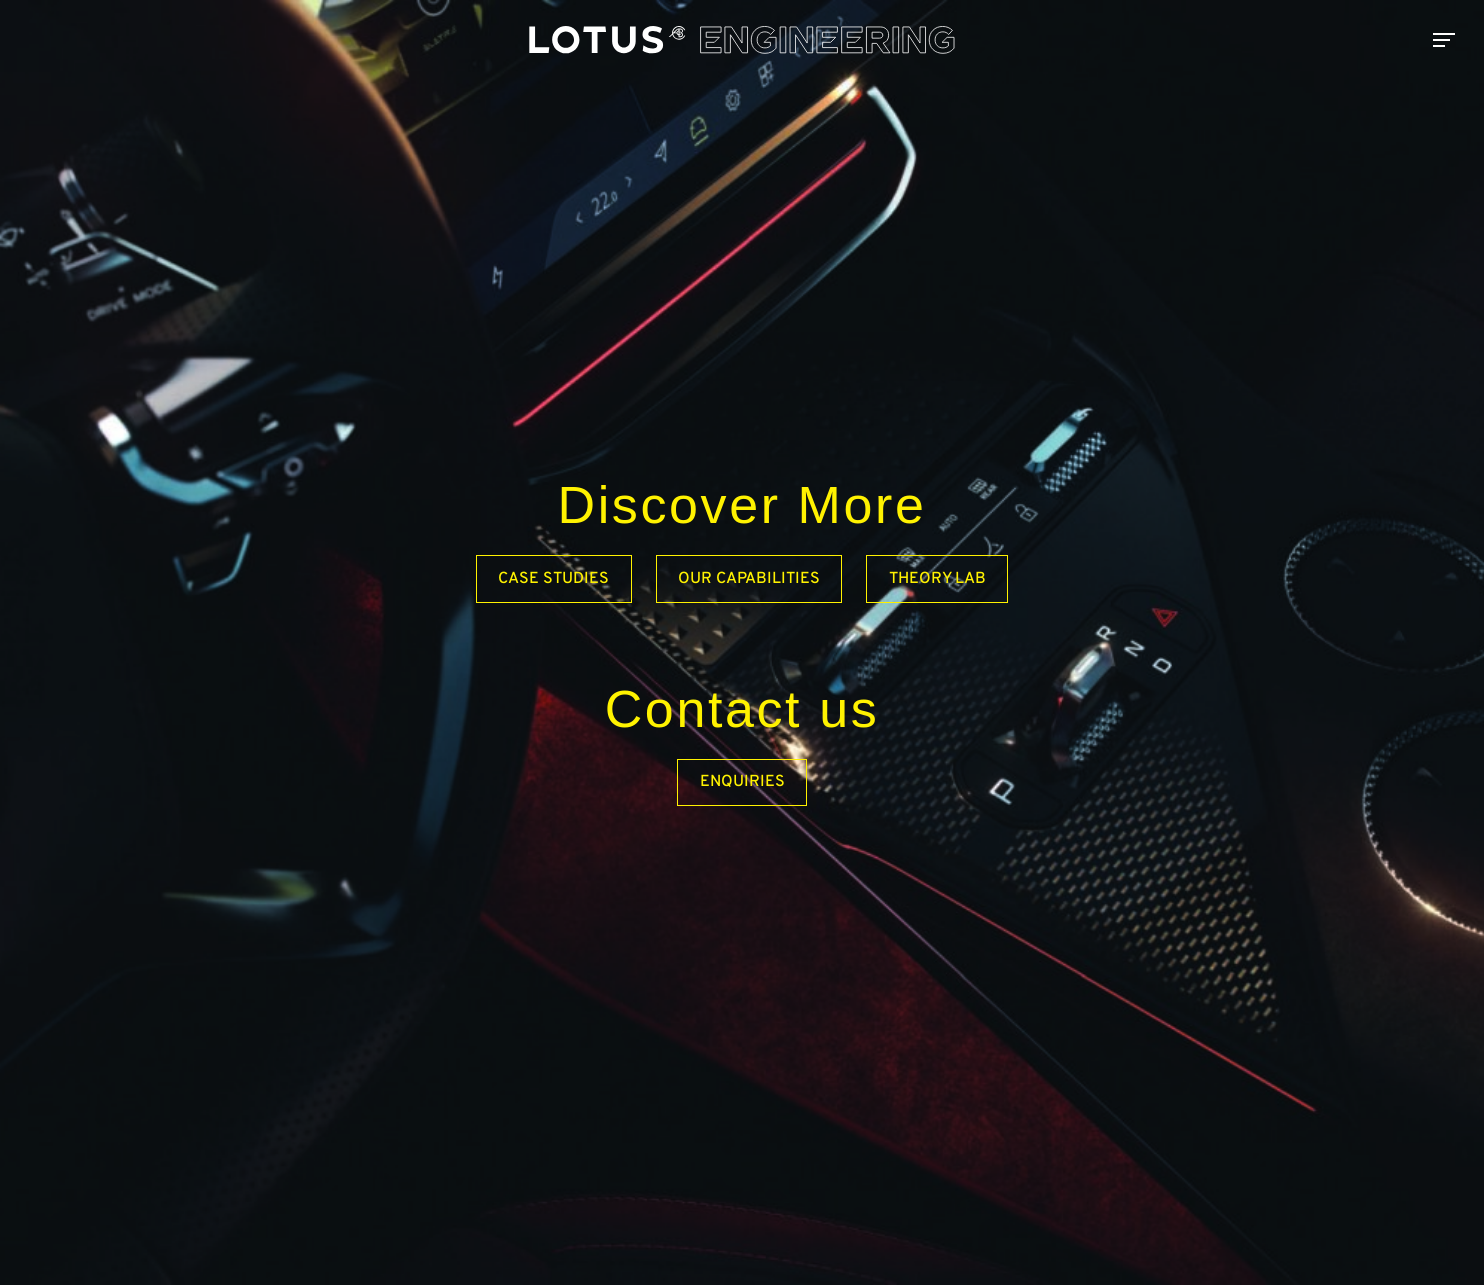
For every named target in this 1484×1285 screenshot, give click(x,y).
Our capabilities (749, 579)
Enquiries (742, 782)
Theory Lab (937, 579)
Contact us (742, 709)
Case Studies (553, 579)
